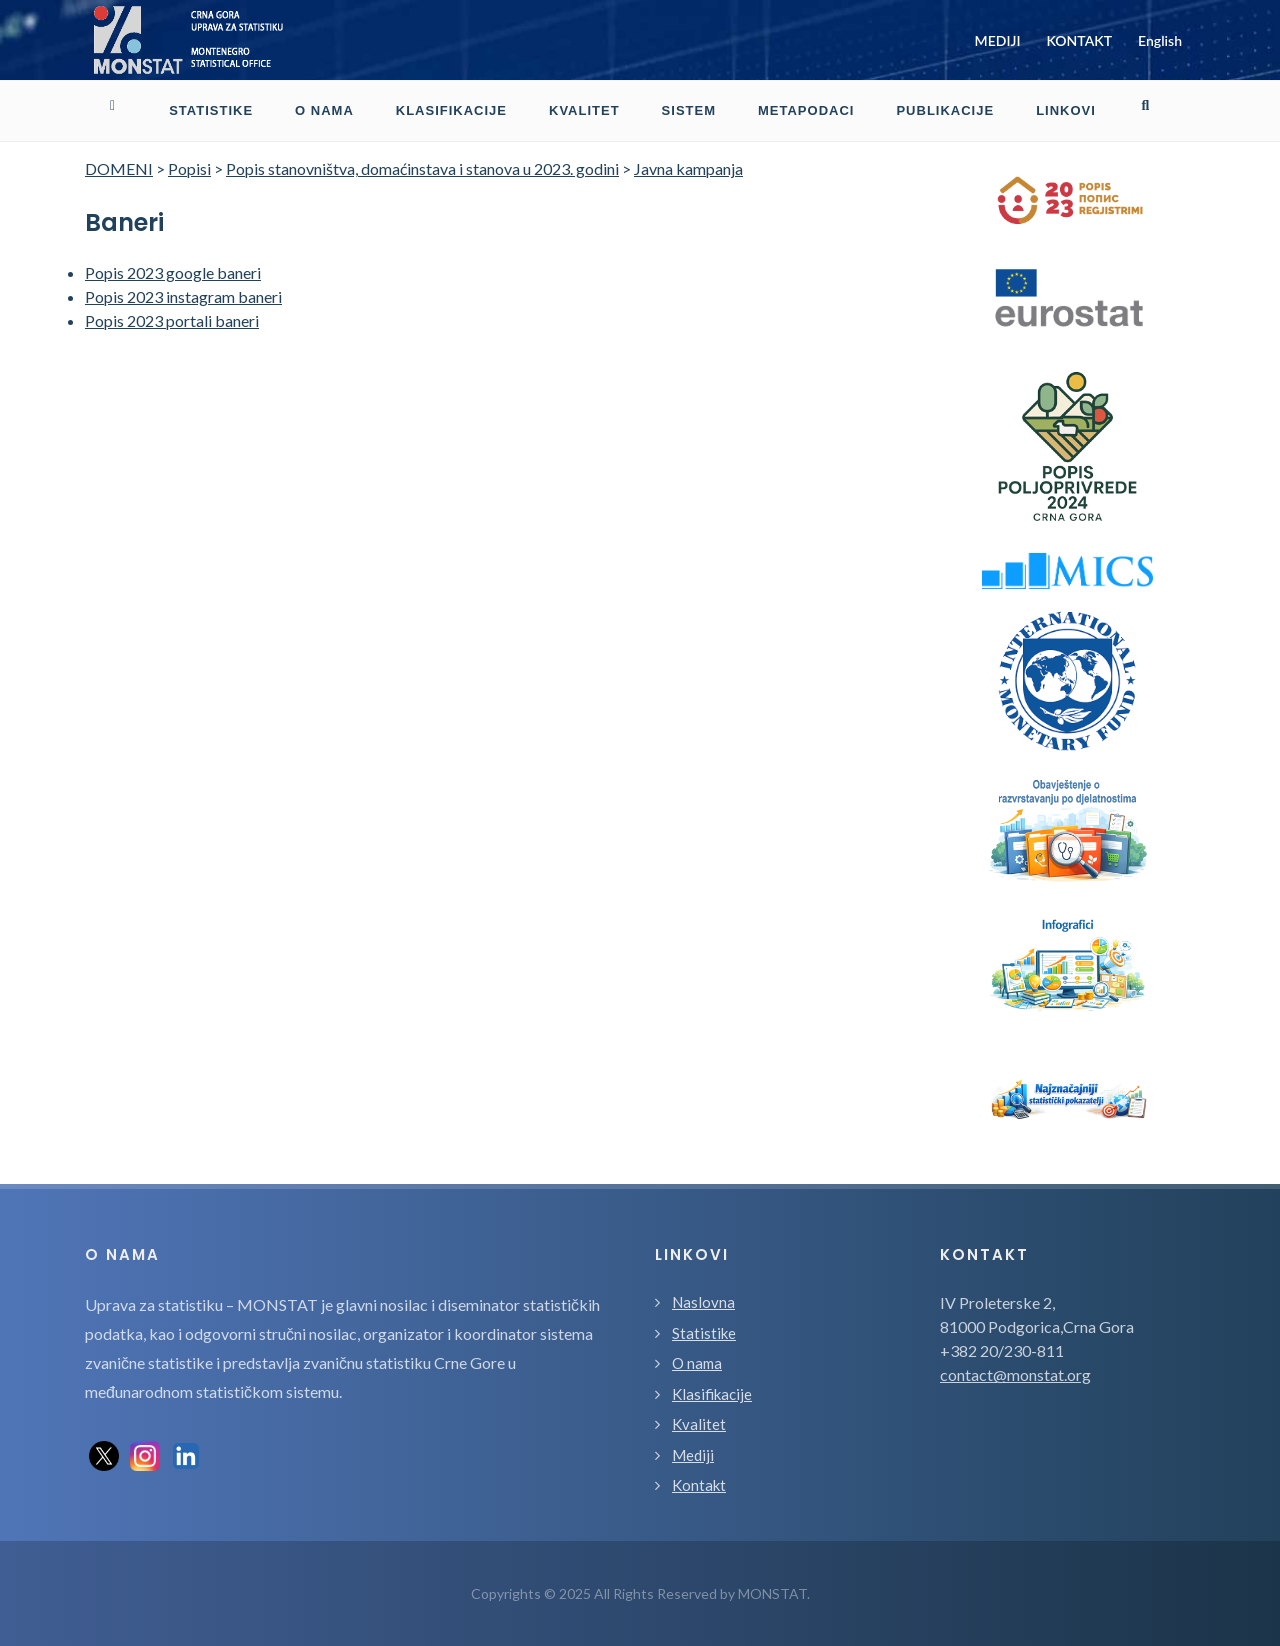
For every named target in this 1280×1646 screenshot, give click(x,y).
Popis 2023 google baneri (173, 272)
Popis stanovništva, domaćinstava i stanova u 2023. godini (422, 168)
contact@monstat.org (1015, 1374)
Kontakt (699, 1485)
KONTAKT (1079, 40)
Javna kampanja (688, 168)
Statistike (704, 1333)
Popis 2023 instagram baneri (183, 296)
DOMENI (119, 168)
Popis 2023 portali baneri (172, 320)
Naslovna (703, 1302)
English (1160, 40)
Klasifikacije (712, 1394)
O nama (697, 1363)
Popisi (189, 168)
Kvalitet (699, 1424)
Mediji (693, 1455)
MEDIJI (998, 40)
